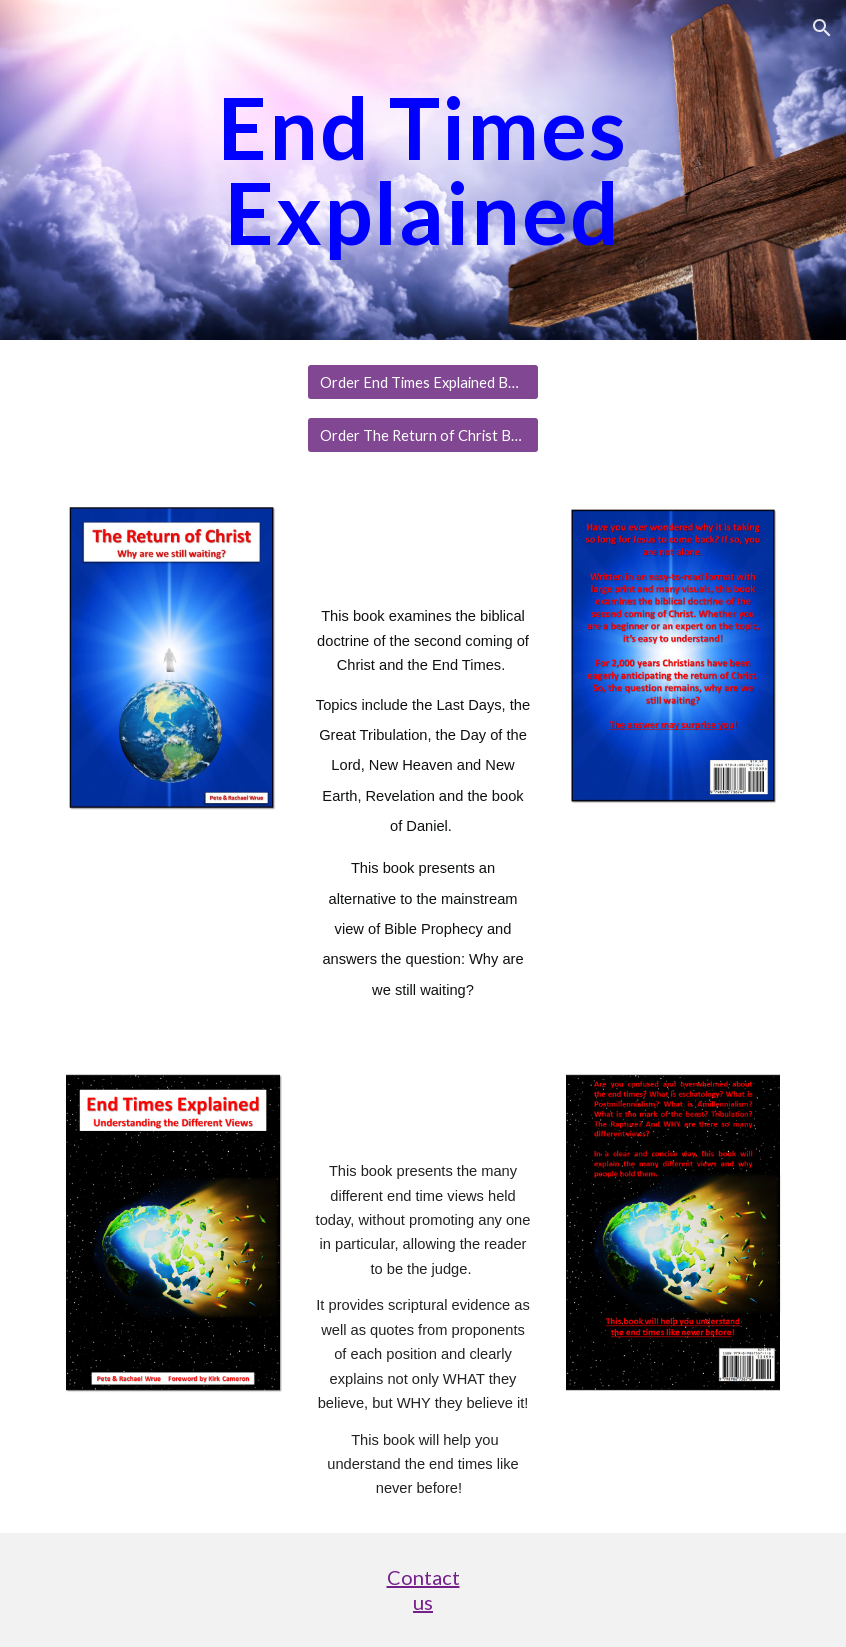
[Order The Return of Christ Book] (422, 435)
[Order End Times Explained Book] (422, 382)
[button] (822, 28)
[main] (423, 170)
